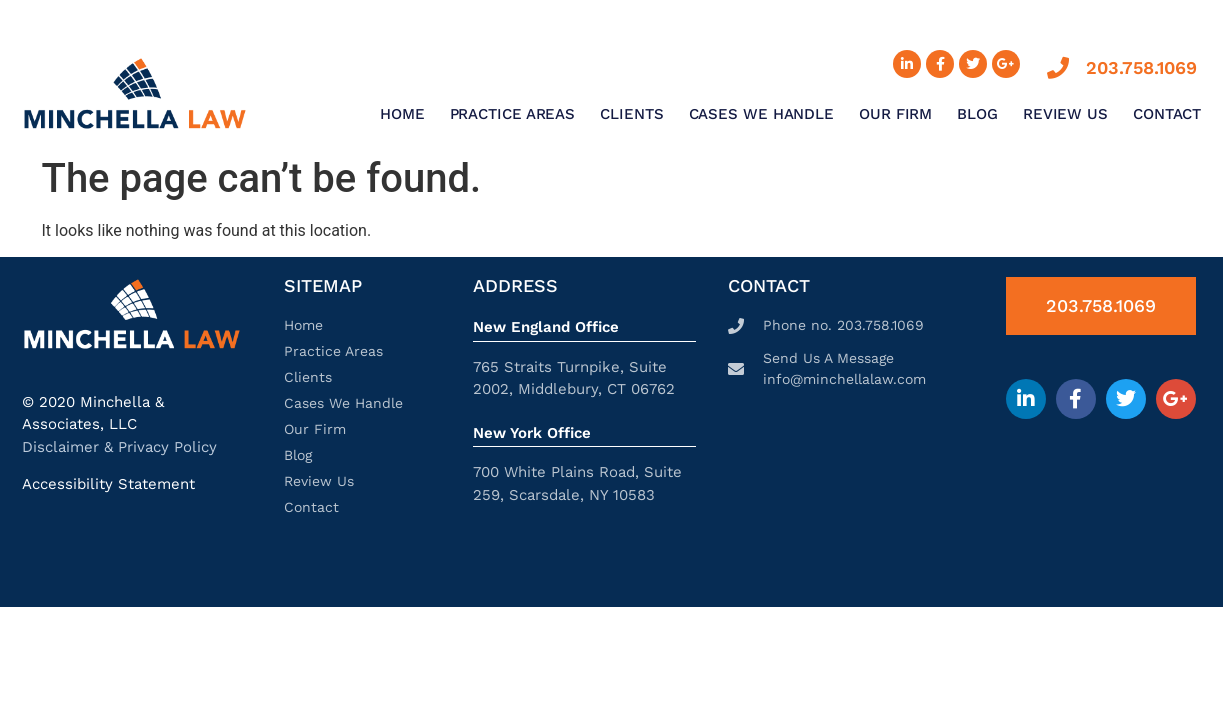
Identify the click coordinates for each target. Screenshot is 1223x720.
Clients (631, 114)
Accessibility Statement (108, 484)
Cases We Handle (762, 114)
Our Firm (895, 114)
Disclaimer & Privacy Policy (119, 447)
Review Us (1065, 114)
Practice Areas (513, 114)
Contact (1167, 114)
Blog (977, 114)
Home (402, 114)
